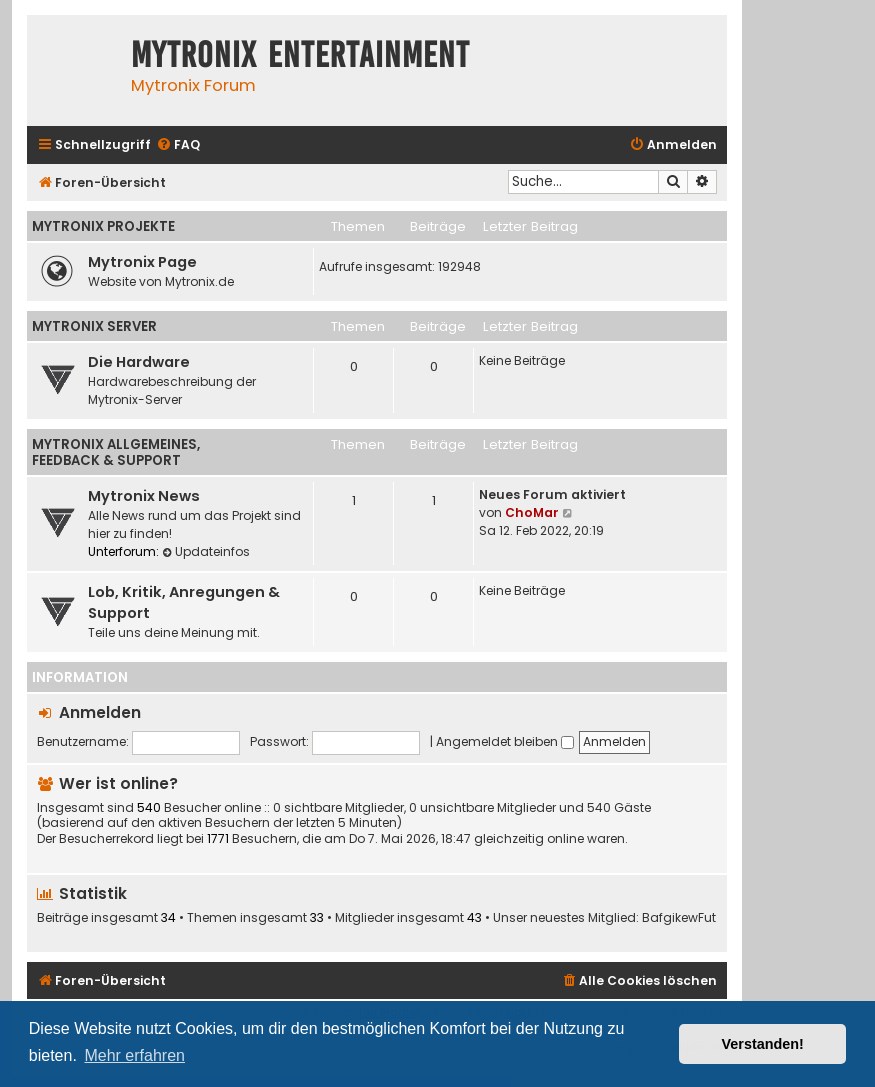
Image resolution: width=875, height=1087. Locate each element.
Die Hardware (139, 362)
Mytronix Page (142, 262)
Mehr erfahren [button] (134, 1055)
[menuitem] (178, 145)
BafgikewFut (679, 918)
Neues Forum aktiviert (552, 494)
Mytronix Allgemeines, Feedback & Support (116, 452)
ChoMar (532, 512)
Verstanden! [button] (763, 1044)
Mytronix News (144, 496)
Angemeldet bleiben (505, 741)
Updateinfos (206, 551)
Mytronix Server (94, 326)
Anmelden (100, 712)
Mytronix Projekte (103, 226)
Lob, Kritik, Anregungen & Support (184, 602)
